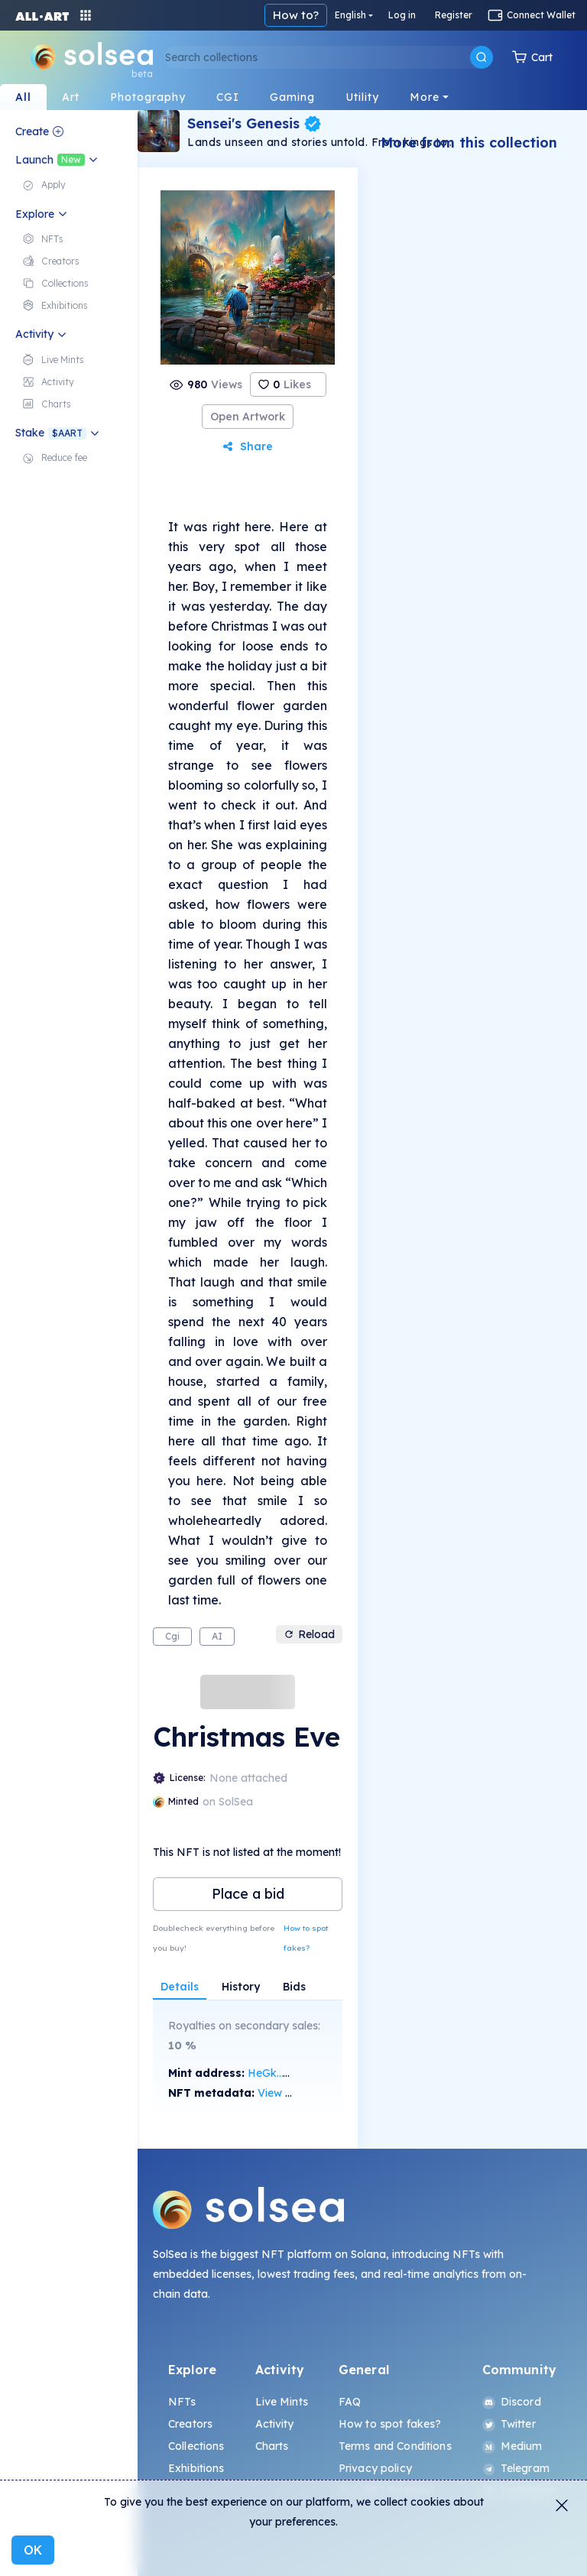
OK (33, 2550)
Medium (512, 2446)
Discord (511, 2402)
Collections (196, 2446)
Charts (272, 2446)
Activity (274, 2424)
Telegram (516, 2468)
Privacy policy (375, 2468)
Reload (309, 1634)
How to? (399, 15)
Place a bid (248, 1894)
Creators (190, 2424)
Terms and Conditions (395, 2446)
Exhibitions (196, 2468)
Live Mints (281, 2402)
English (453, 15)
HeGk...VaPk (279, 2073)
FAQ (350, 2402)
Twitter (509, 2424)
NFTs (182, 2402)
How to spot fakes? (306, 1938)
